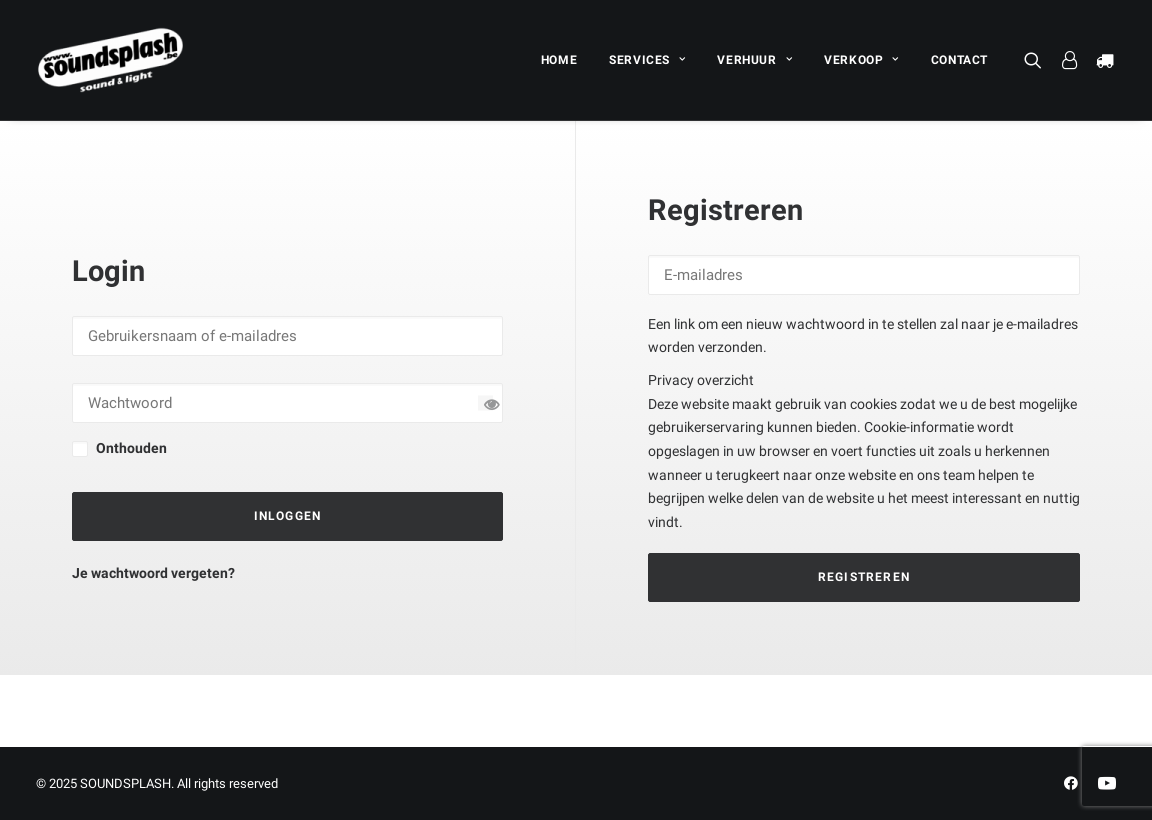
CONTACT (959, 60)
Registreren (864, 577)
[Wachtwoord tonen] (485, 403)
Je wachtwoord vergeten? (153, 573)
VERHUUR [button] (754, 60)
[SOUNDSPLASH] (111, 60)
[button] (1037, 60)
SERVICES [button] (647, 60)
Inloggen (288, 516)
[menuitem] (559, 60)
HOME (559, 60)
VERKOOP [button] (861, 60)
